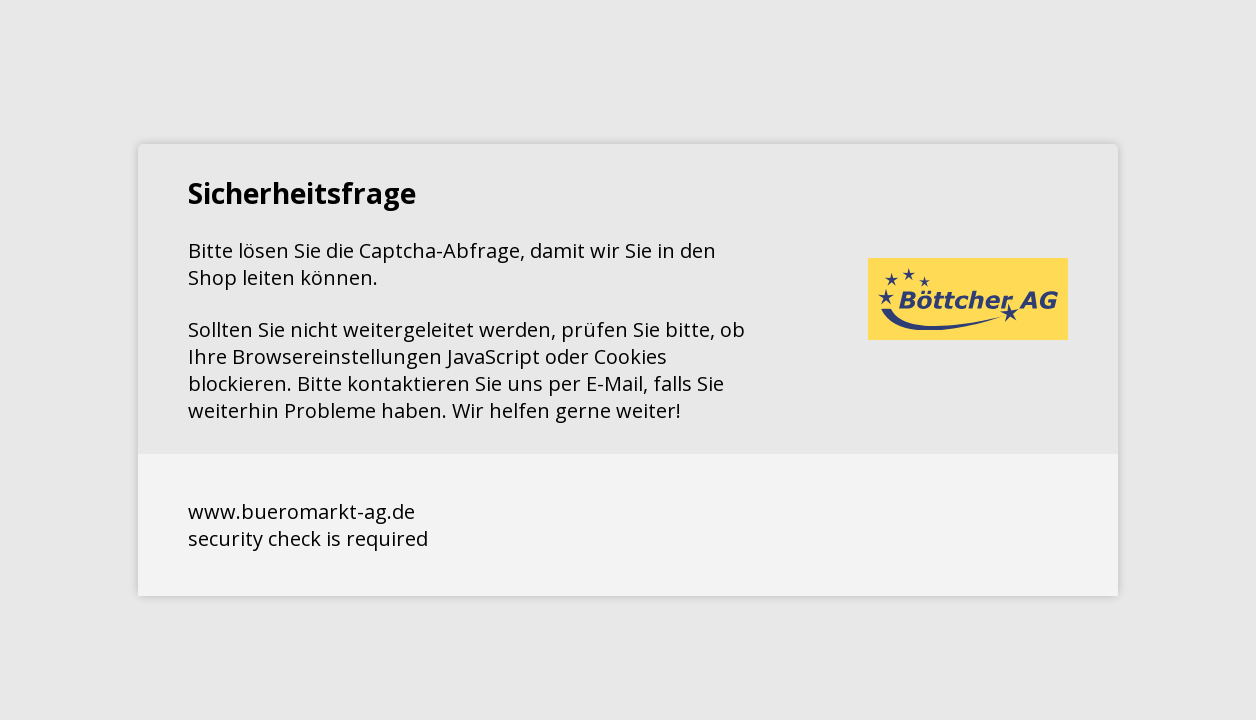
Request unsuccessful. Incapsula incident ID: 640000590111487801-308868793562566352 (628, 360)
